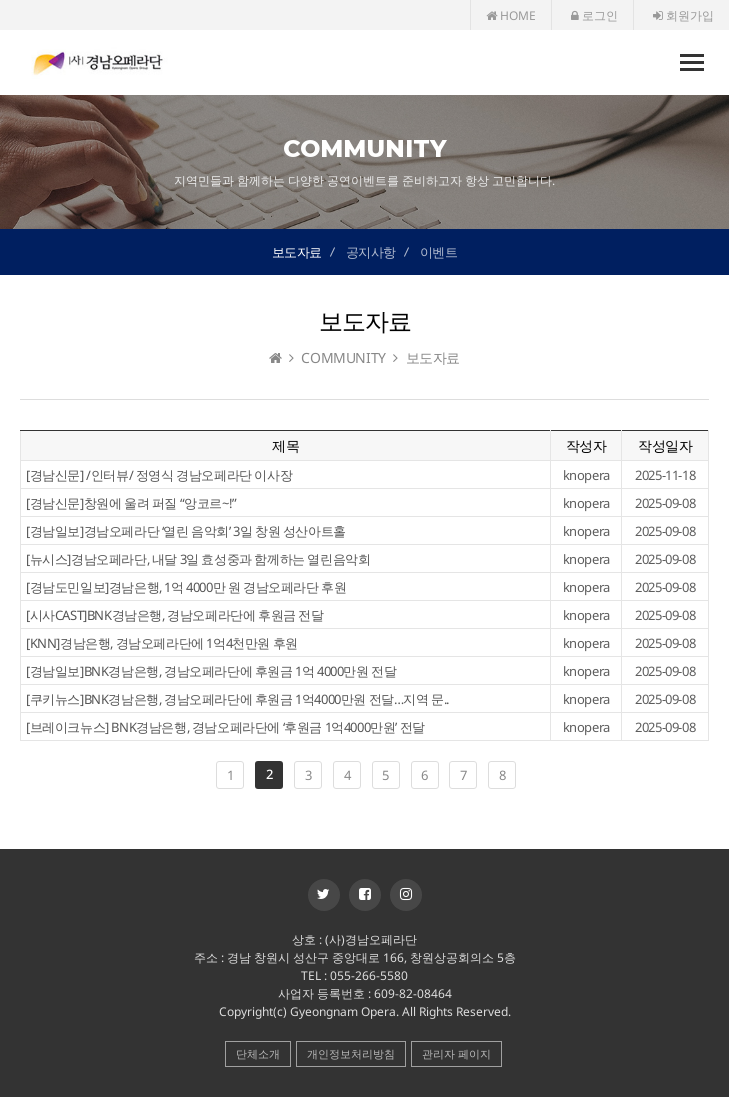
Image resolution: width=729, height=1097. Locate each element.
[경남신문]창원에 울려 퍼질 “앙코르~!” (131, 503)
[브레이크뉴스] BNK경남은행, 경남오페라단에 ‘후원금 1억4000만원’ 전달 (225, 727)
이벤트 (439, 252)
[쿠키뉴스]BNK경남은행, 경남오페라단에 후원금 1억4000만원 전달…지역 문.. (237, 699)
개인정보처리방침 (351, 1053)
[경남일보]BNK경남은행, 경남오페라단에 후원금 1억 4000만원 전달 (211, 671)
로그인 (594, 15)
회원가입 (683, 15)
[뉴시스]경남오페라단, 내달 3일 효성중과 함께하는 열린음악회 (198, 559)
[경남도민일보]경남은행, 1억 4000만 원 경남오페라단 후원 (186, 587)
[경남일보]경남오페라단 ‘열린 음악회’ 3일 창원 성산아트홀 (186, 531)
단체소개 (258, 1053)
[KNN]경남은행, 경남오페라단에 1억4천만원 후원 (162, 643)
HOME (511, 15)
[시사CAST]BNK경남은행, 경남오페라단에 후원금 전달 (175, 615)
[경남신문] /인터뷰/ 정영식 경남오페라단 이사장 (159, 475)
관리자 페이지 (456, 1053)
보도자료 (297, 252)
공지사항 (371, 252)
